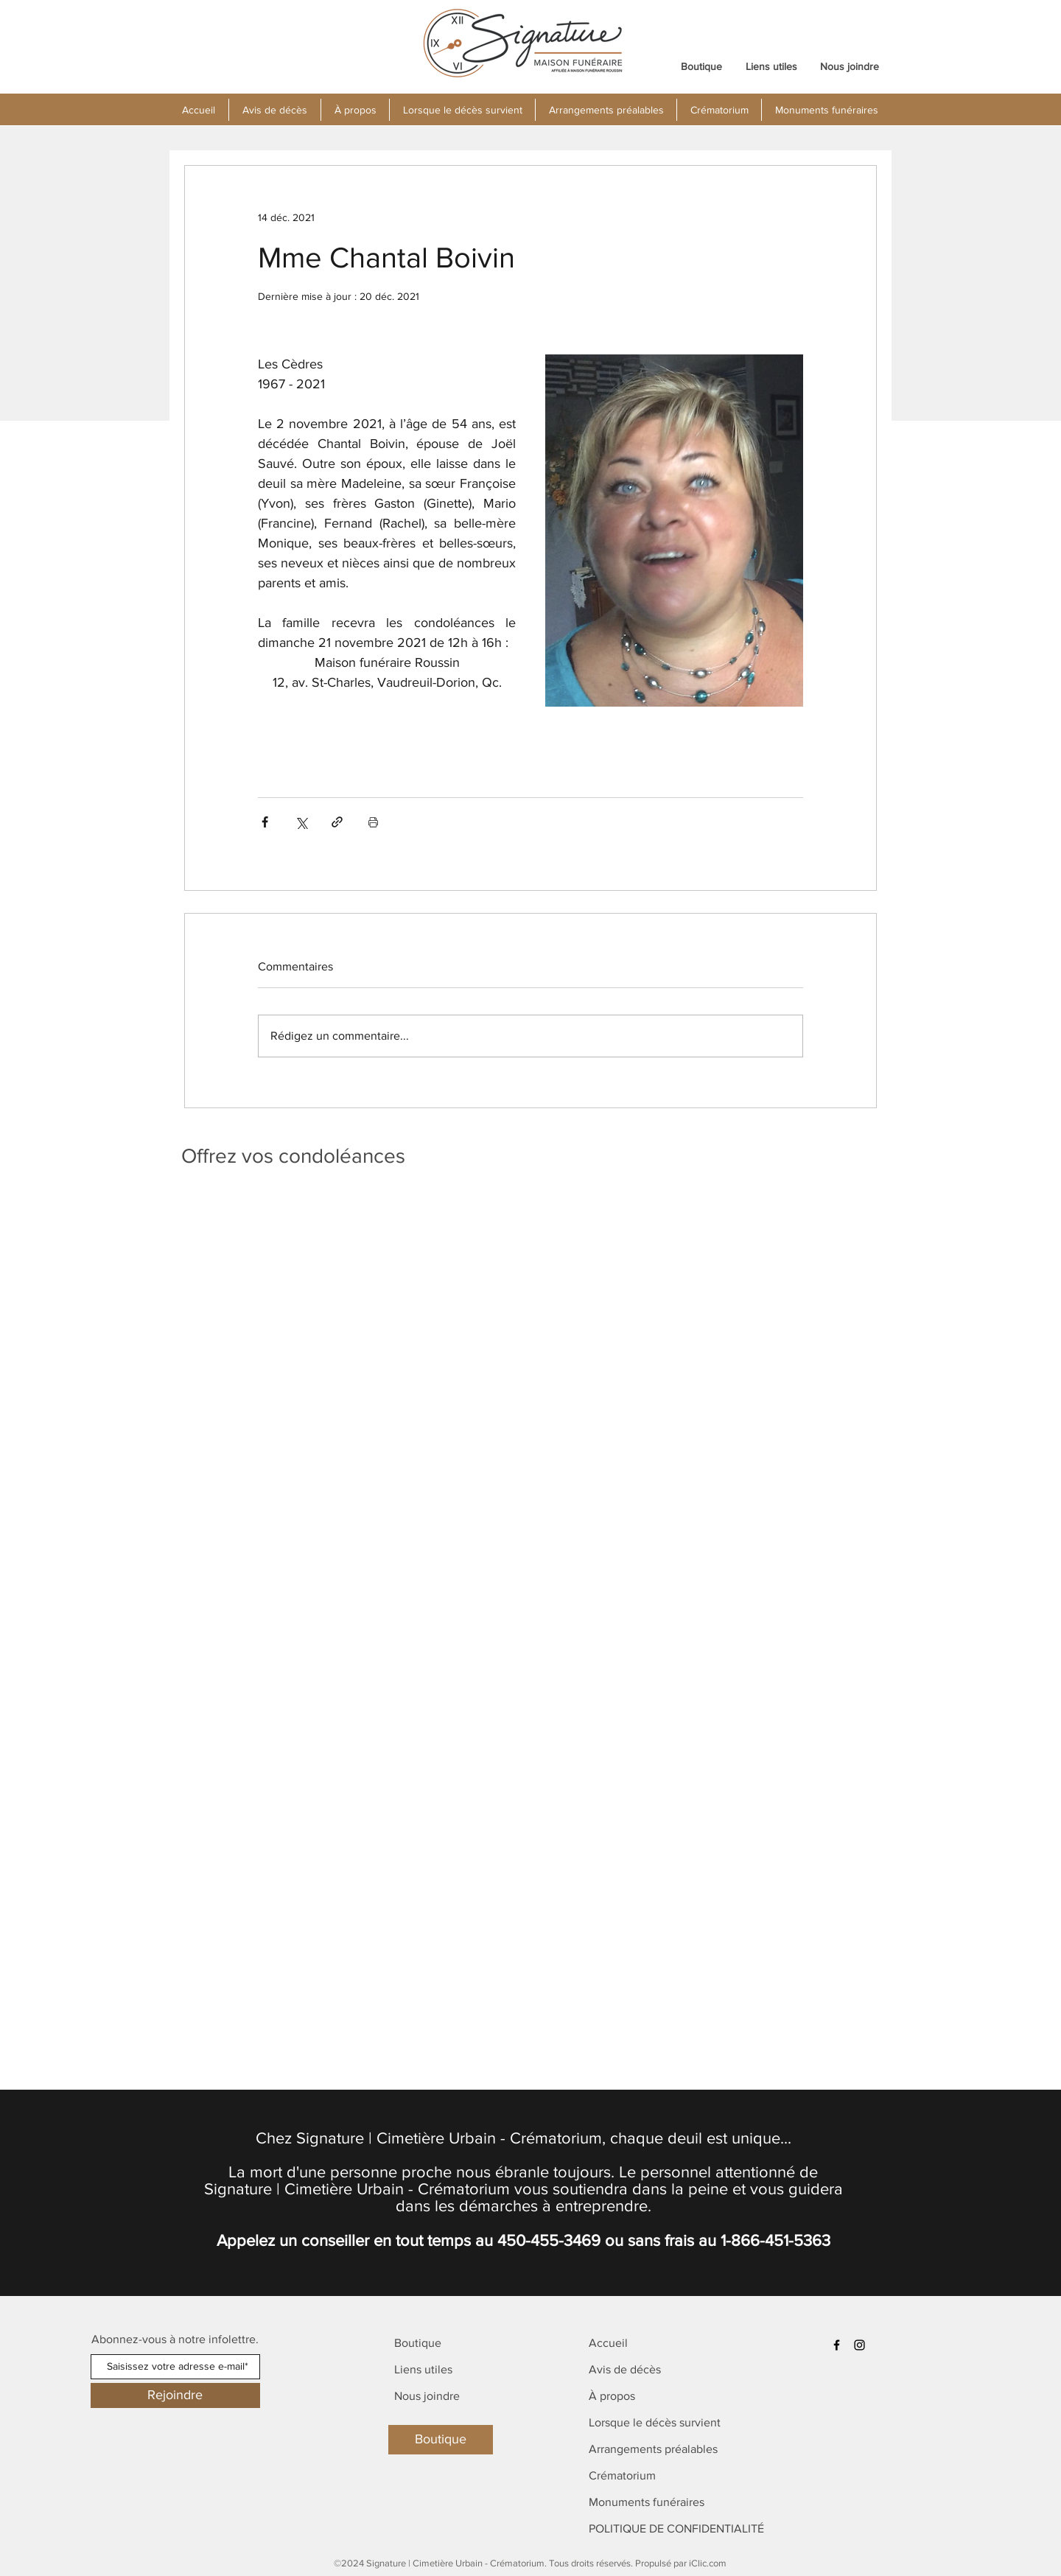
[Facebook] (837, 2345)
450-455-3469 (548, 2240)
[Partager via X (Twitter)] (301, 822)
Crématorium (622, 2475)
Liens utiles (423, 2369)
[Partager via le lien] (337, 822)
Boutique (417, 2343)
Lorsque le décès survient (655, 2422)
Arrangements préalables (653, 2449)
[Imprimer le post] (373, 822)
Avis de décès (625, 2369)
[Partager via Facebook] (265, 822)
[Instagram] (859, 2345)
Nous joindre (427, 2396)
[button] (355, 110)
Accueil (608, 2343)
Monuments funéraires (646, 2502)
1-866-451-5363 (775, 2240)
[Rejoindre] (175, 2395)
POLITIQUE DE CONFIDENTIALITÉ (676, 2528)
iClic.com (707, 2563)
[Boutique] (440, 2439)
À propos (612, 2396)
